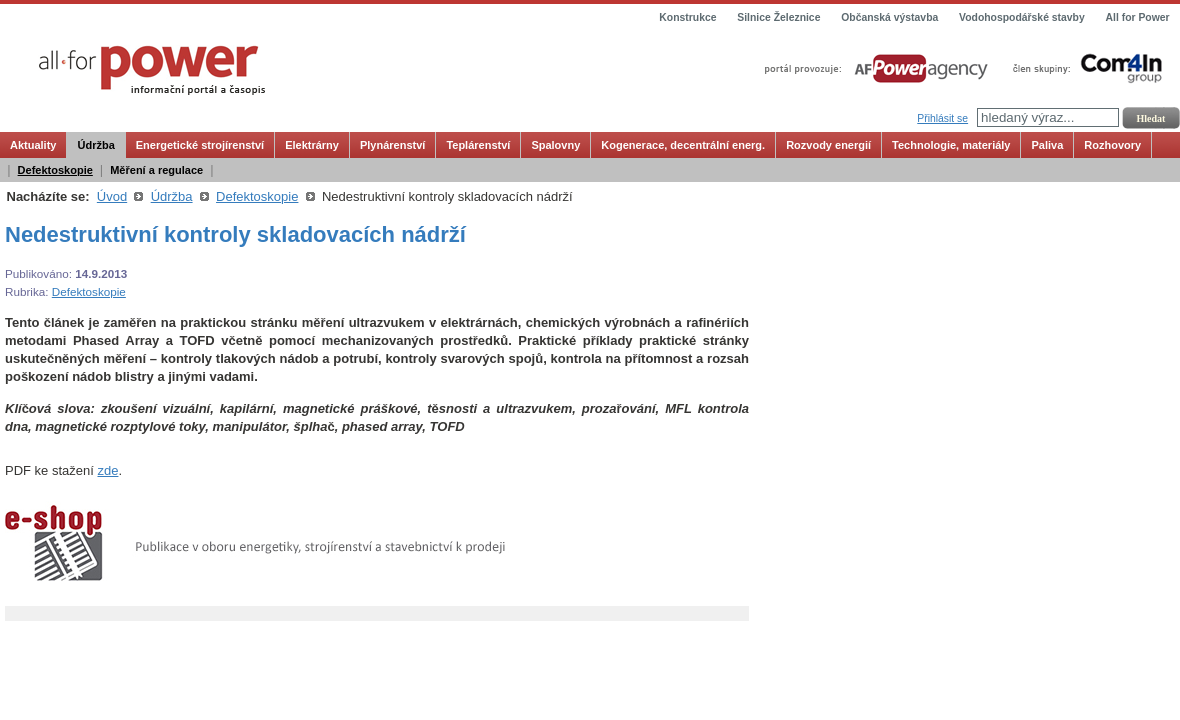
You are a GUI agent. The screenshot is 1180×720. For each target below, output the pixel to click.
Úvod (112, 196)
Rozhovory (1112, 145)
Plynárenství (392, 145)
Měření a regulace (156, 170)
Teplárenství (478, 145)
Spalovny (555, 145)
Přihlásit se (942, 118)
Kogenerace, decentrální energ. (683, 145)
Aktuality (33, 145)
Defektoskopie (55, 170)
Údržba (95, 145)
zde (107, 470)
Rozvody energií (828, 145)
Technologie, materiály (951, 145)
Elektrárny (312, 145)
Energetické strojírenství (200, 145)
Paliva (1047, 145)
